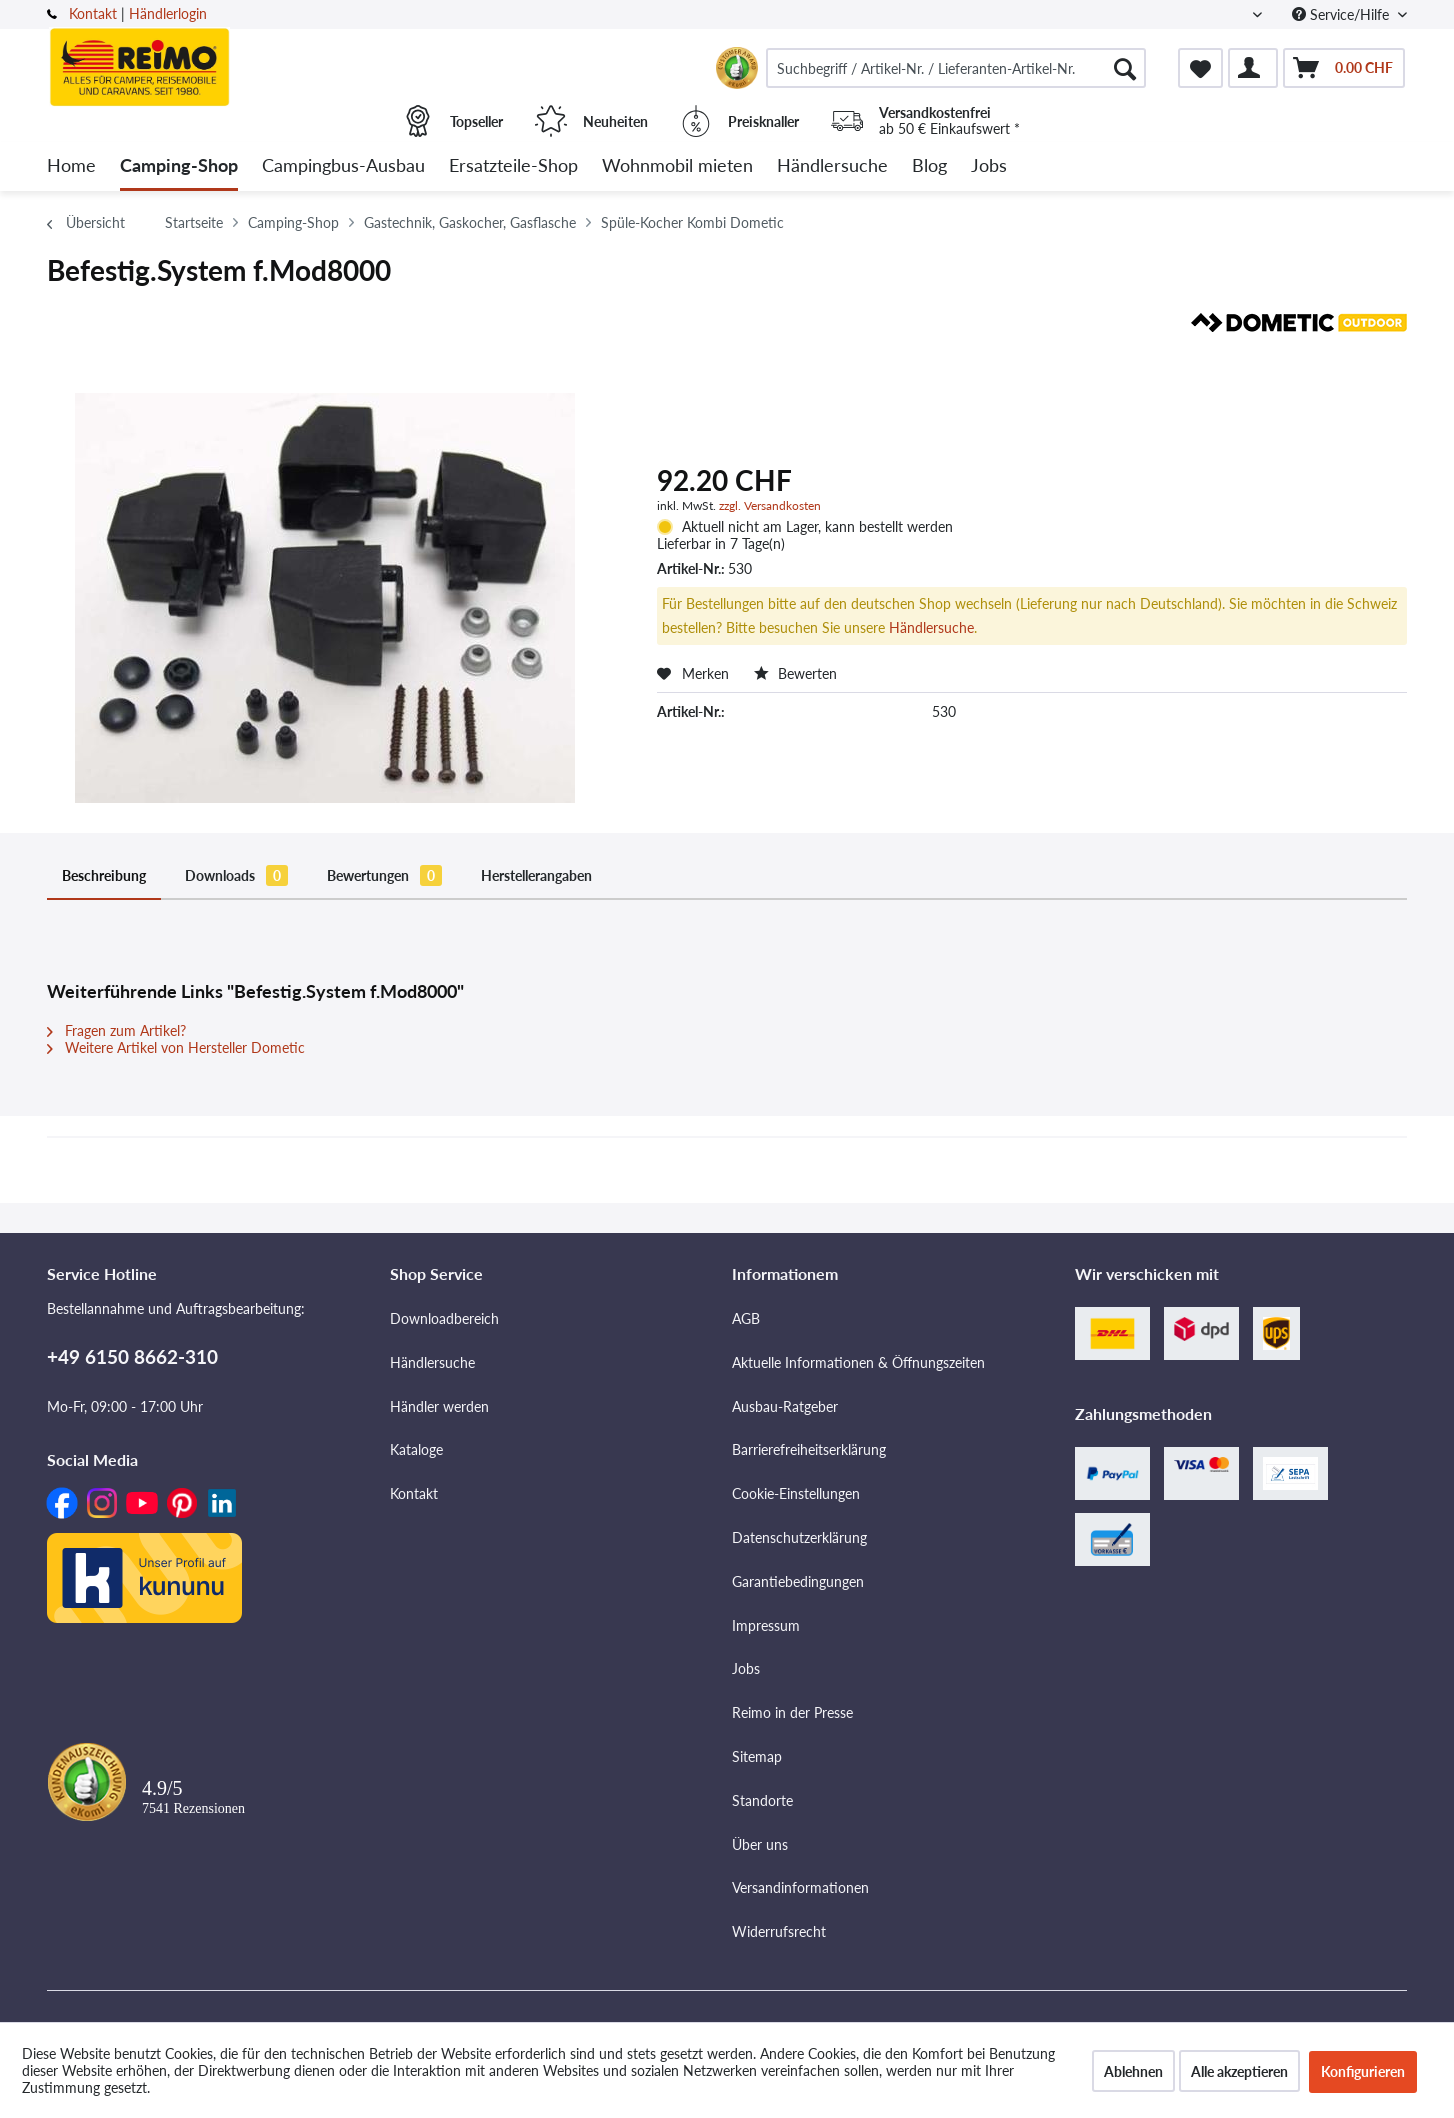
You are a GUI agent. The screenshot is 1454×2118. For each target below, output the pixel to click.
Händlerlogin (168, 13)
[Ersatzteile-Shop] (513, 166)
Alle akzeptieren (1239, 2071)
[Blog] (929, 166)
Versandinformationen (800, 1887)
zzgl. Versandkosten (770, 505)
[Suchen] (1125, 68)
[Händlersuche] (832, 166)
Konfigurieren (1363, 2071)
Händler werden (439, 1406)
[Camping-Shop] (179, 166)
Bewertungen (384, 875)
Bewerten (795, 673)
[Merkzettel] (1200, 68)
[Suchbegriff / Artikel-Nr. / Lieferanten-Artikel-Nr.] (956, 68)
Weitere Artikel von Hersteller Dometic (176, 1047)
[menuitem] (956, 68)
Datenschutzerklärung (799, 1537)
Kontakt (93, 13)
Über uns (760, 1844)
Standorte (762, 1800)
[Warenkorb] (1344, 68)
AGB (746, 1318)
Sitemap (757, 1756)
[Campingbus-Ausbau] (343, 166)
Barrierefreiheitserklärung (809, 1449)
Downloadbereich (444, 1318)
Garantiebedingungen (798, 1581)
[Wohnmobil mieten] (677, 166)
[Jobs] (989, 166)
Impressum (766, 1625)
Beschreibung (104, 875)
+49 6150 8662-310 (132, 1356)
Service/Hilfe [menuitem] (1342, 14)
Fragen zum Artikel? (116, 1030)
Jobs (746, 1668)
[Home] (71, 166)
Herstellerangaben (536, 875)
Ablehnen (1133, 2071)
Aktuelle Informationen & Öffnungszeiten (858, 1362)
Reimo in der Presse (792, 1712)
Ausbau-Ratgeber (785, 1406)
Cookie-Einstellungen (796, 1493)
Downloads (236, 875)
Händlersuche (931, 627)
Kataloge (416, 1449)
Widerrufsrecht (779, 1931)
